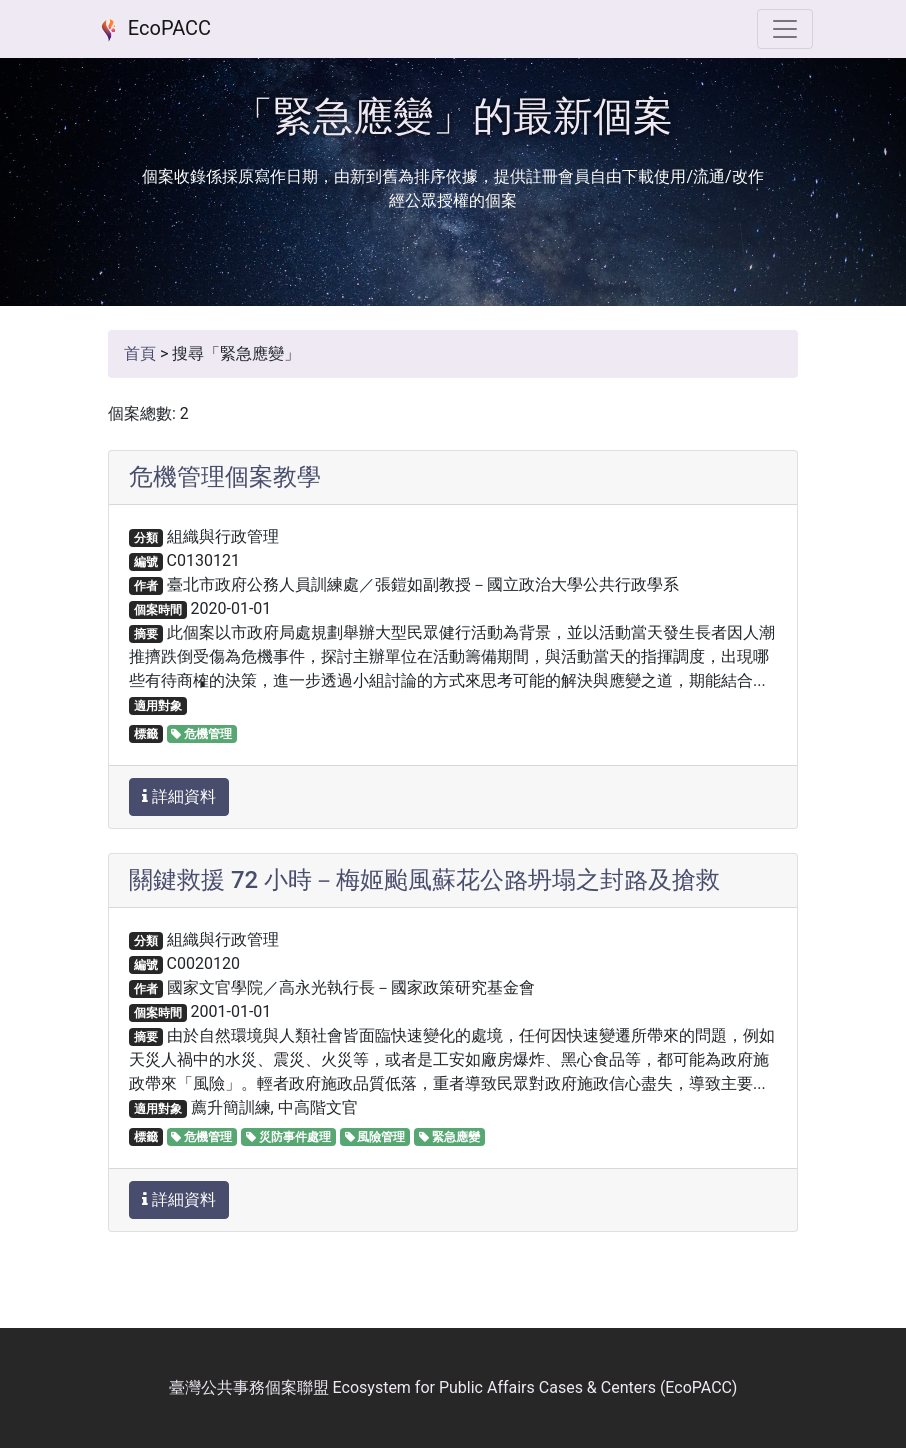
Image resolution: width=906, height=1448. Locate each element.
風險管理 (375, 1137)
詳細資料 (179, 796)
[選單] (785, 29)
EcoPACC (152, 30)
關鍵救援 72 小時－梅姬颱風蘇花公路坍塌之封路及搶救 (424, 880)
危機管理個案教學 (225, 477)
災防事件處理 (288, 1137)
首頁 (140, 353)
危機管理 (201, 734)
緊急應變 (449, 1137)
